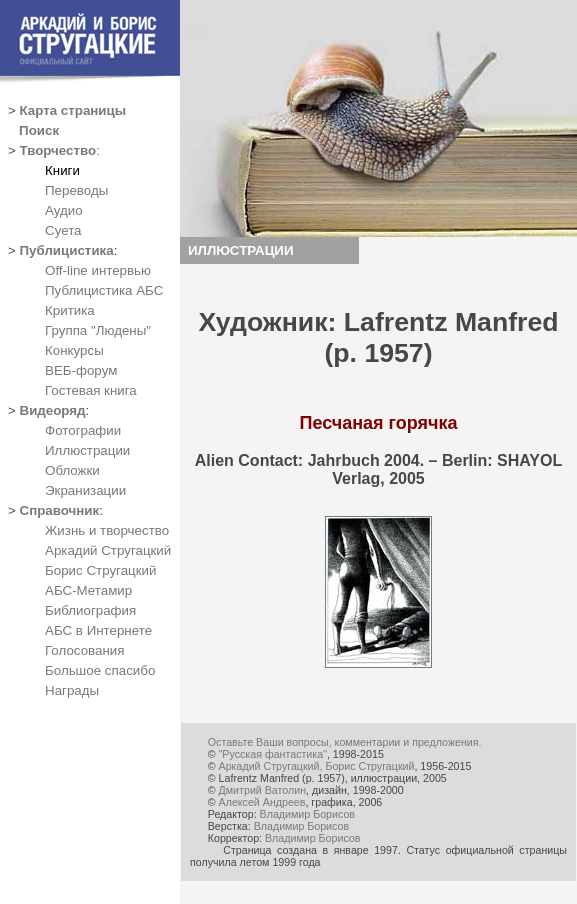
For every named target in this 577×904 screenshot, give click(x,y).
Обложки (72, 470)
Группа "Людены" (98, 330)
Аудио (64, 210)
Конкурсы (74, 350)
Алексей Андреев (262, 802)
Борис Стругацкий (100, 570)
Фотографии (83, 430)
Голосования (84, 650)
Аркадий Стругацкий (108, 550)
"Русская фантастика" (273, 754)
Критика (70, 310)
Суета (63, 230)
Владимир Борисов (307, 814)
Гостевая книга (91, 390)
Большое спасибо (100, 670)
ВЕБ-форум (81, 370)
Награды (72, 690)
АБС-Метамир (88, 590)
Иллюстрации (87, 450)
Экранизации (85, 490)
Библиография (90, 610)
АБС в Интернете (98, 630)
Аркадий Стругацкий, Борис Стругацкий (317, 766)
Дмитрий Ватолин (262, 790)
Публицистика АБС (104, 290)
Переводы (76, 190)
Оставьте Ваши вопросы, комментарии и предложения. (345, 742)
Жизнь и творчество (107, 530)
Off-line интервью (98, 270)
